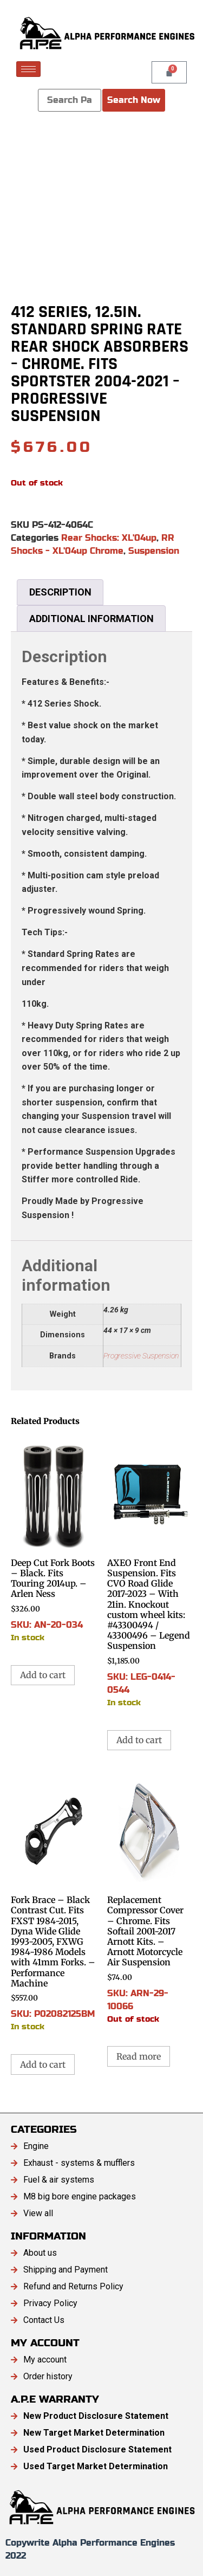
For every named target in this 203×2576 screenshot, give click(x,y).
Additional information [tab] (91, 618)
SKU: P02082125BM (53, 1902)
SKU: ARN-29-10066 (150, 1898)
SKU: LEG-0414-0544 (150, 1571)
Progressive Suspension (141, 1356)
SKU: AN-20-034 (53, 1539)
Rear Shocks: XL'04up (108, 538)
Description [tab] (60, 592)
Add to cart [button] (43, 1674)
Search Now (133, 100)
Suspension (153, 551)
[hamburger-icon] (28, 69)
